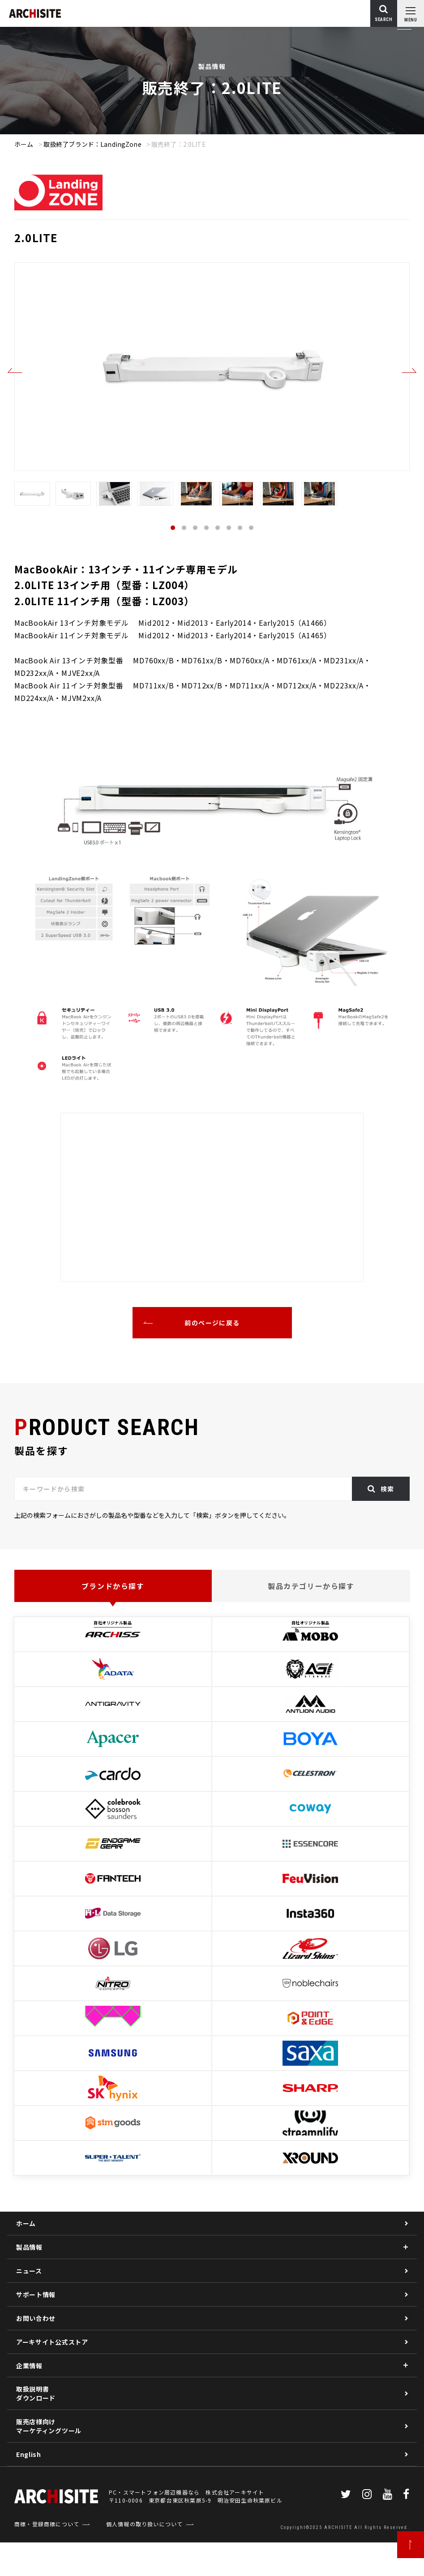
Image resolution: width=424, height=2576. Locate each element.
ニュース (29, 2270)
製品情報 (29, 2247)
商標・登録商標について (46, 2557)
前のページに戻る (212, 1322)
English (28, 2454)
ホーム (23, 144)
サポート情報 (36, 2294)
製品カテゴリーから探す (310, 1586)
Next (409, 371)
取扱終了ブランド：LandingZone (92, 144)
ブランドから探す (113, 1586)
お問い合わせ (36, 2318)
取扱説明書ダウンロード (36, 2393)
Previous (15, 371)
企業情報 (29, 2365)
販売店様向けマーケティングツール (48, 2426)
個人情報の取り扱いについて (144, 2557)
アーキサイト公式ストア (52, 2341)
